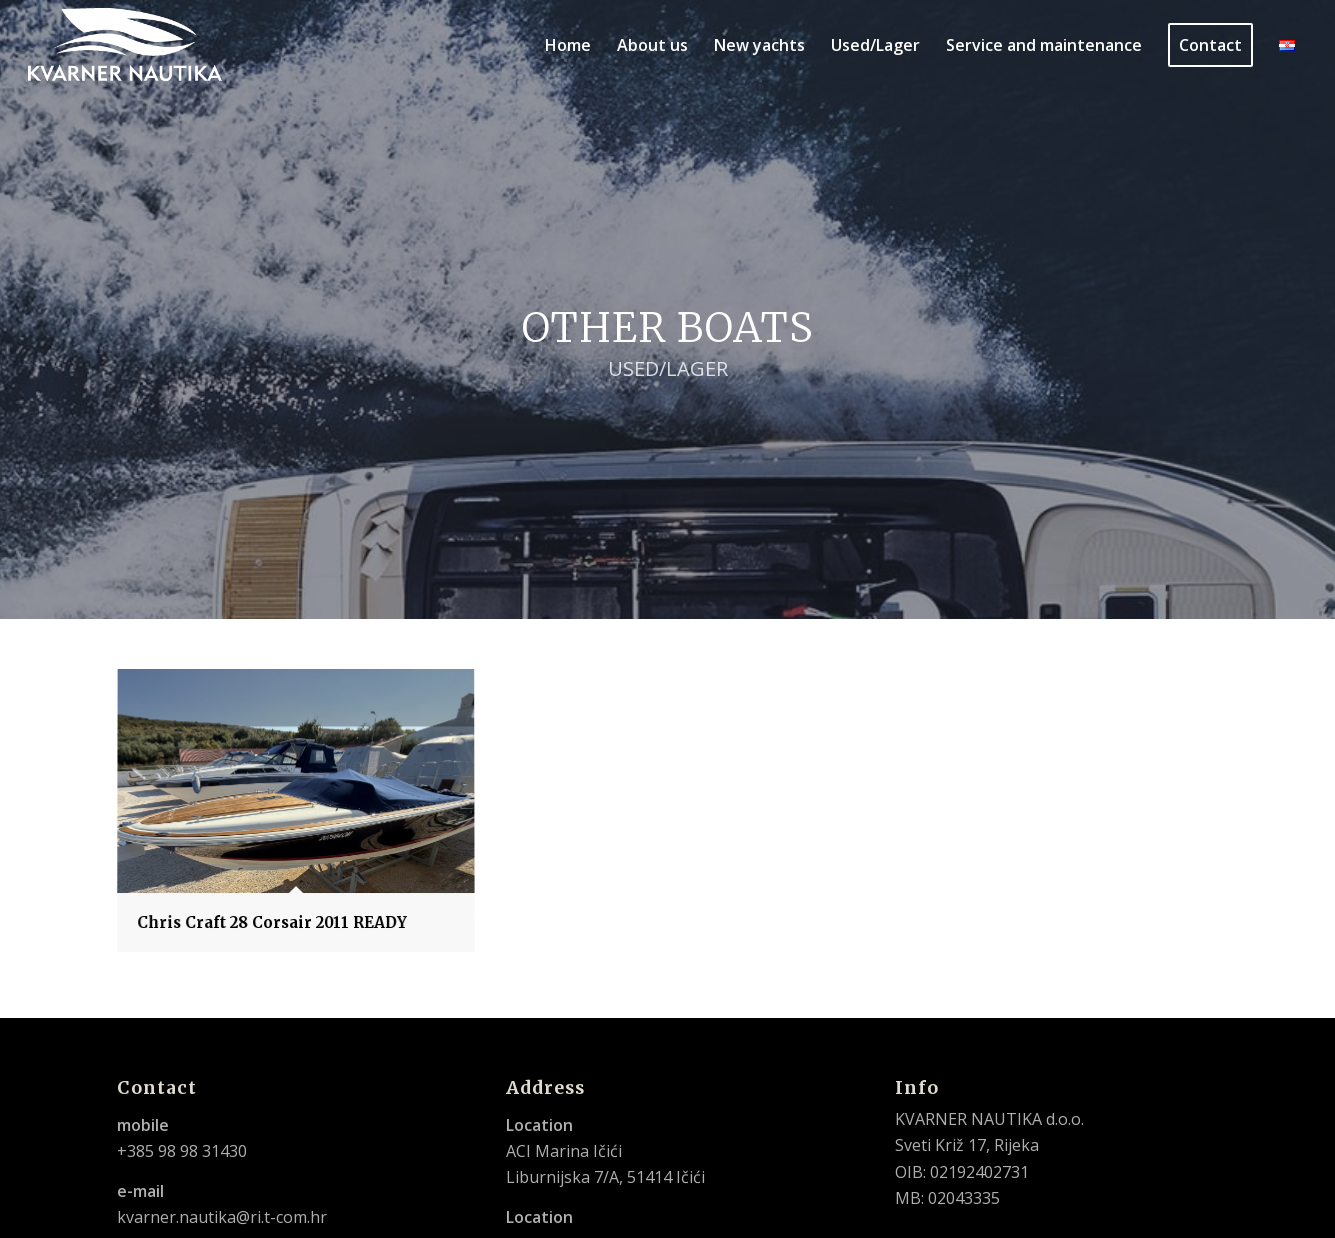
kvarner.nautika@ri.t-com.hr (222, 1217)
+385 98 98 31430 (182, 1151)
